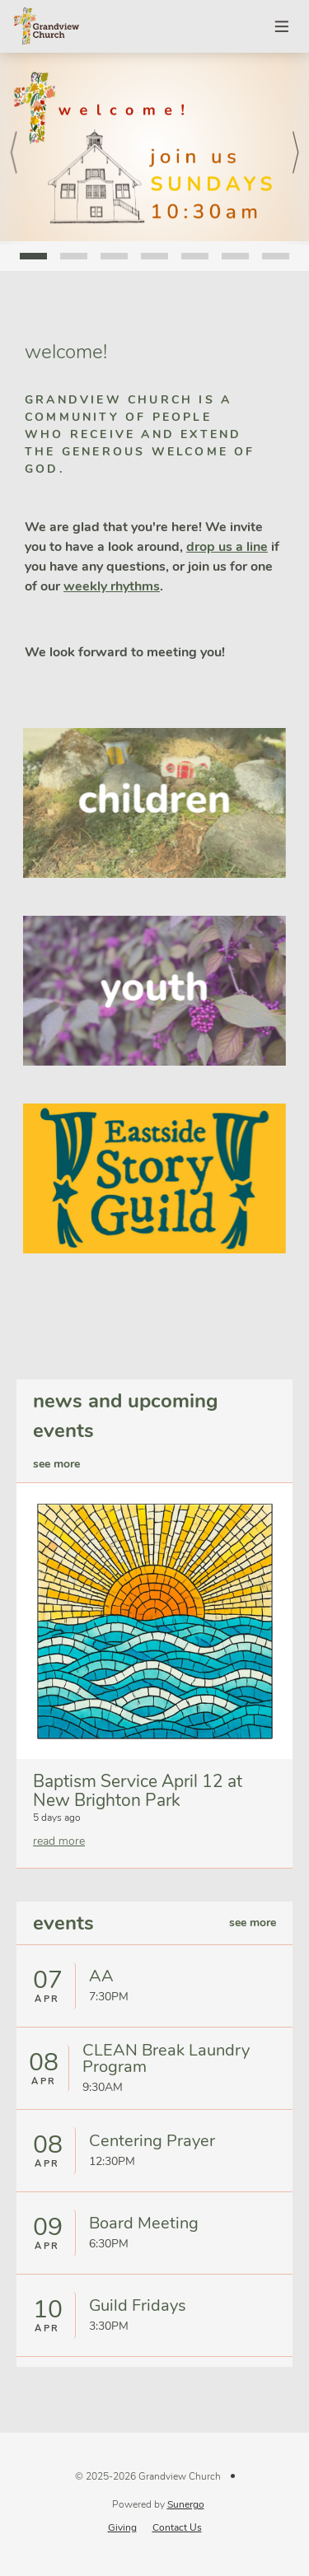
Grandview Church (46, 26)
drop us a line (227, 547)
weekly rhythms (111, 586)
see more (56, 1464)
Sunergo (185, 2504)
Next (294, 149)
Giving (122, 2527)
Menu (282, 26)
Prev (15, 149)
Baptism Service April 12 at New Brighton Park (137, 1791)
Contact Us (177, 2527)
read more (59, 1841)
